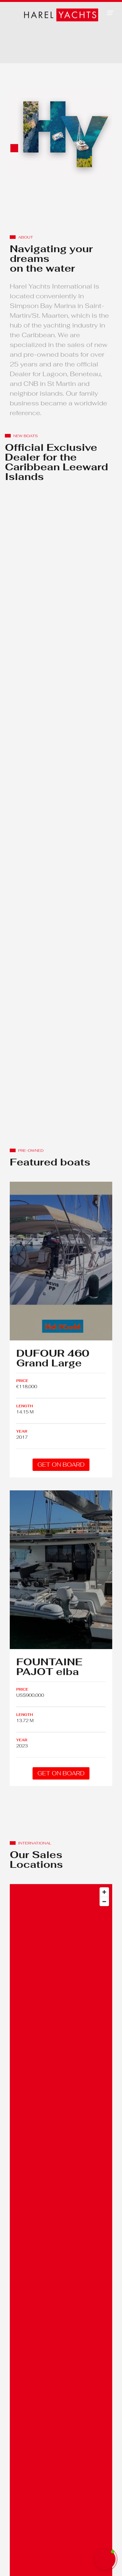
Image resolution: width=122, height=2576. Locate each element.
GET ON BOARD (61, 1464)
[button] (110, 12)
